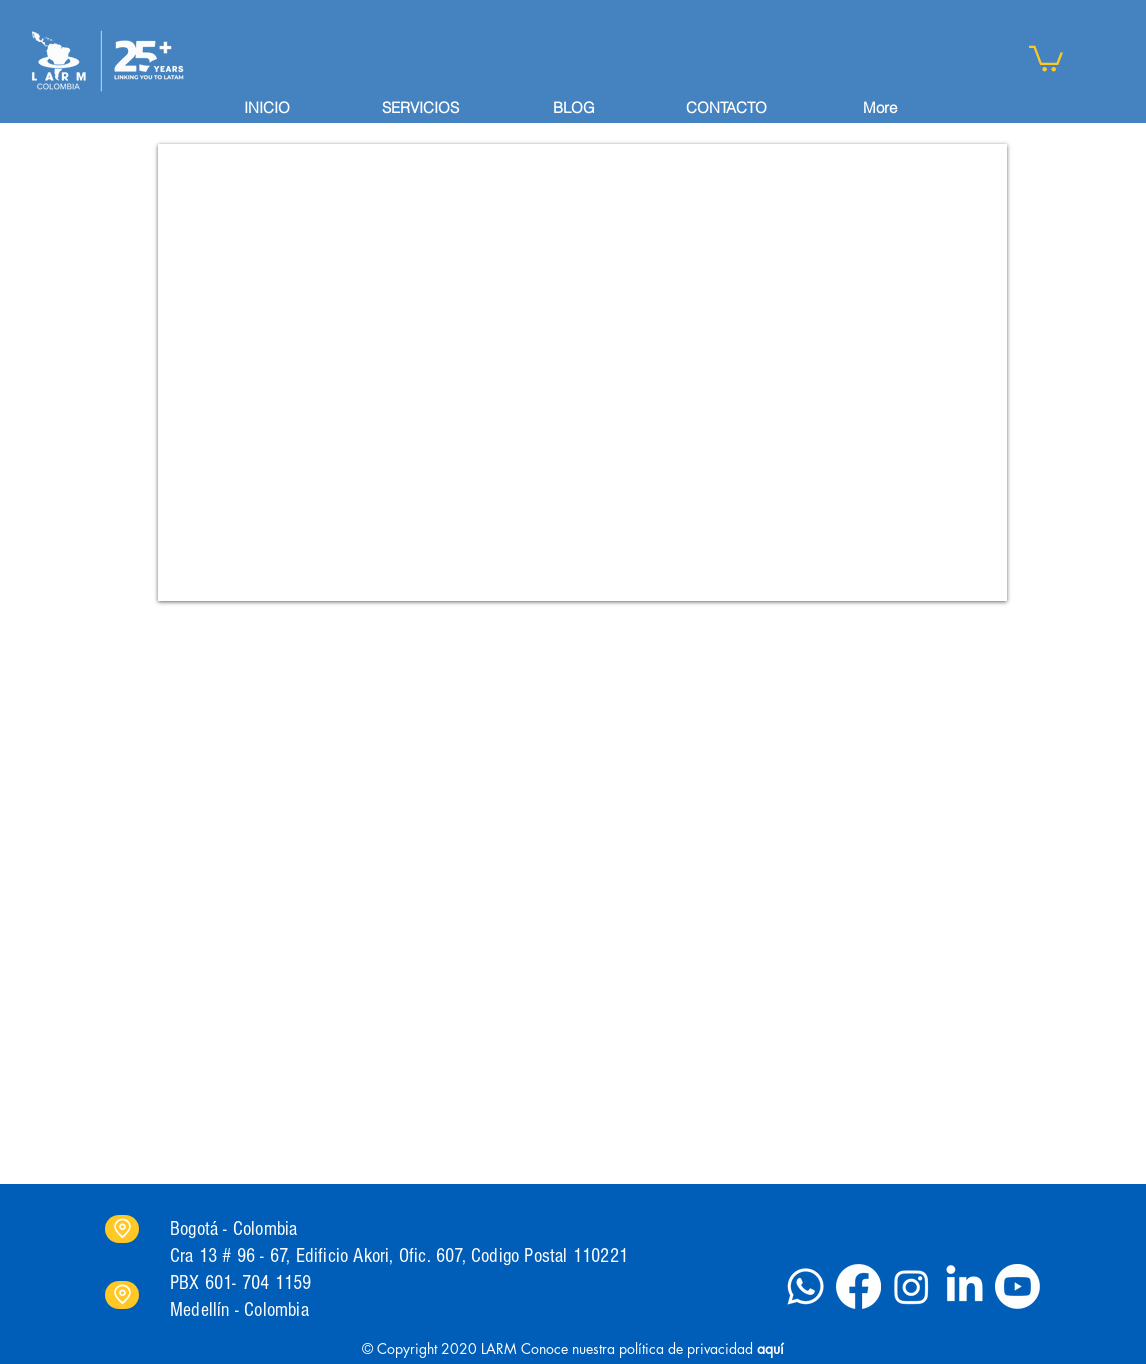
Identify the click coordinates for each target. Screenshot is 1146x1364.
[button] (1046, 57)
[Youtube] (1017, 1286)
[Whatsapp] (805, 1286)
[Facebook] (858, 1286)
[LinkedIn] (964, 1286)
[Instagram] (911, 1286)
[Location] (122, 1229)
